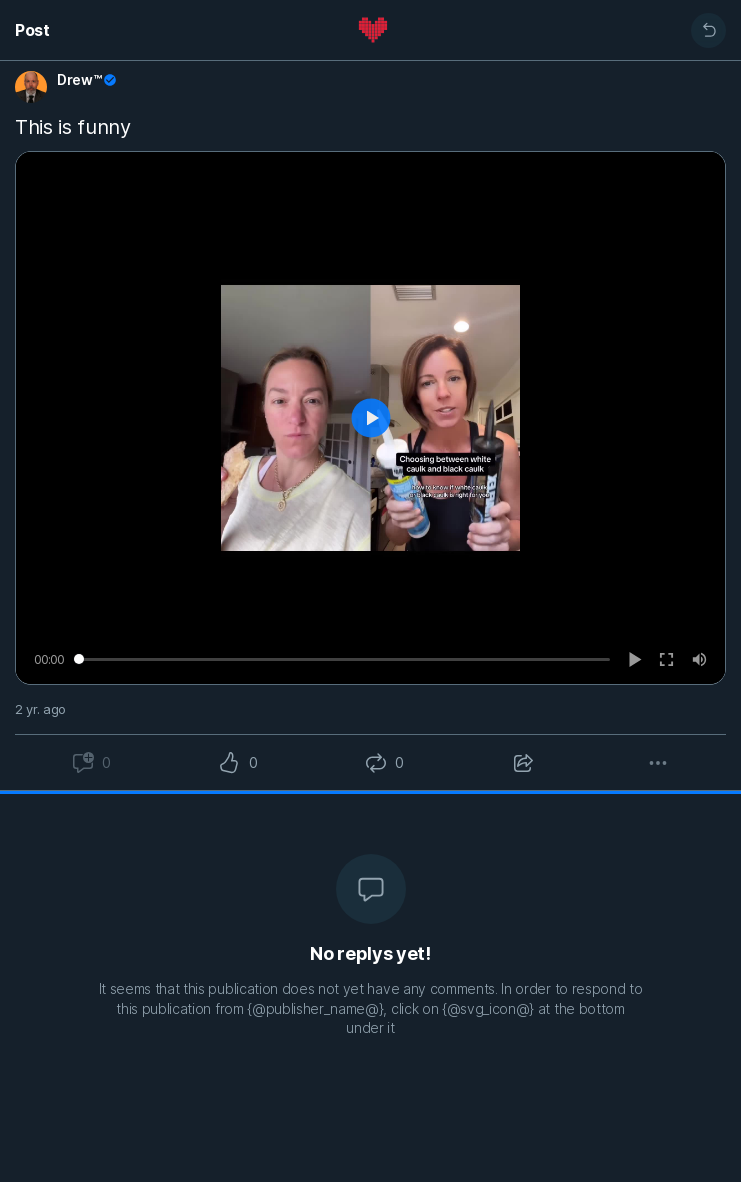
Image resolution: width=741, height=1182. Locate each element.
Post (32, 30)
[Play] (635, 659)
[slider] (342, 659)
